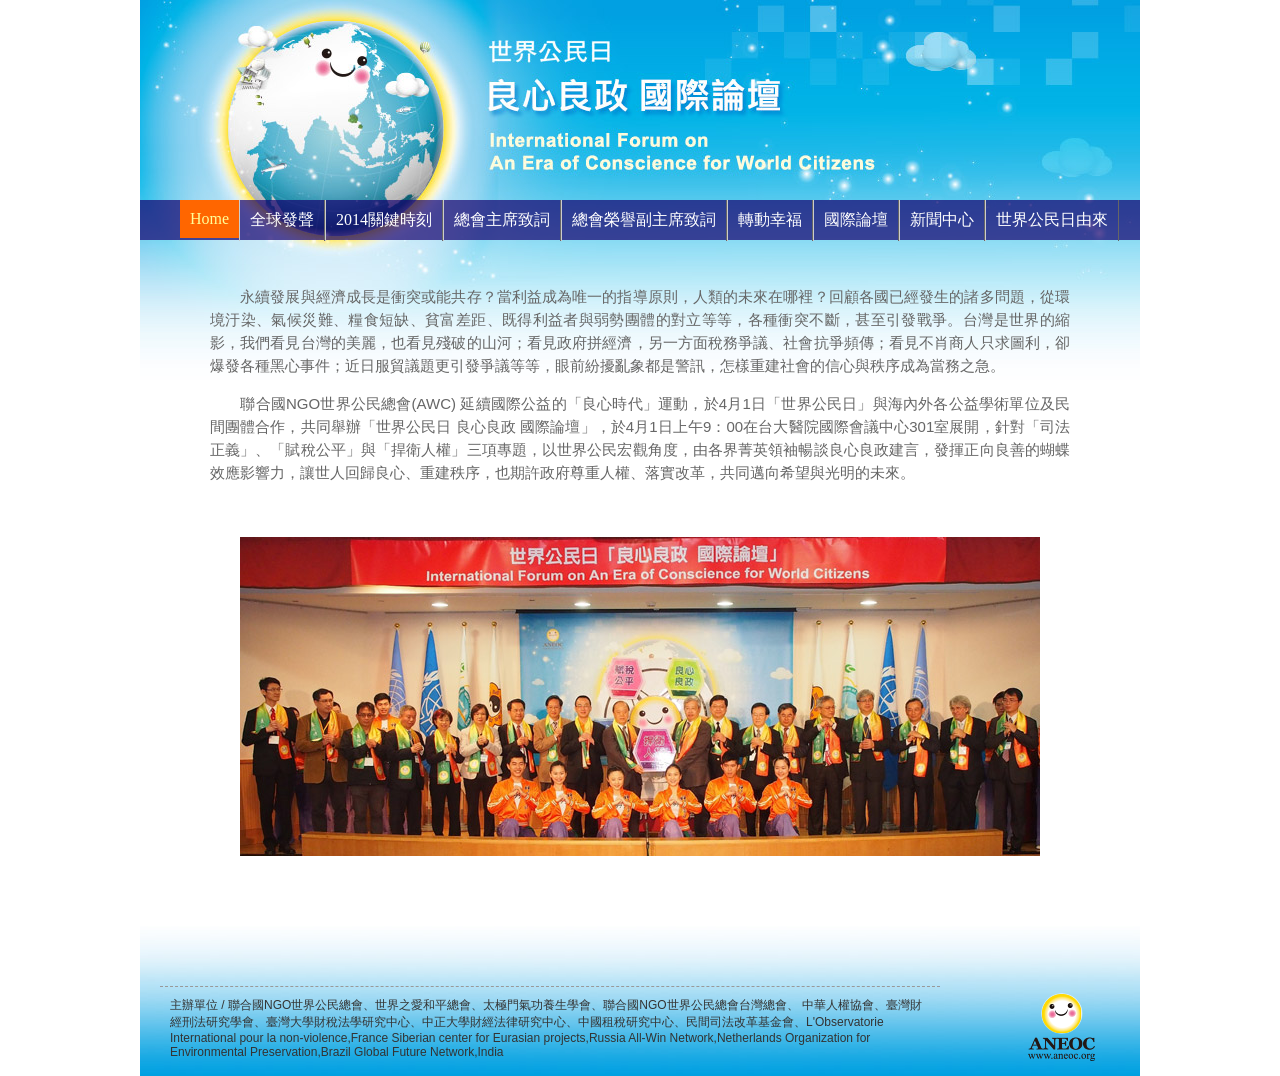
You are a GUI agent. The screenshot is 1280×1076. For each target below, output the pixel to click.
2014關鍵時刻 (384, 219)
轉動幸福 (770, 219)
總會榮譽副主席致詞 (644, 219)
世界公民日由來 (1052, 219)
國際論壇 (856, 219)
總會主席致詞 (502, 219)
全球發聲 (282, 219)
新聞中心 (942, 219)
